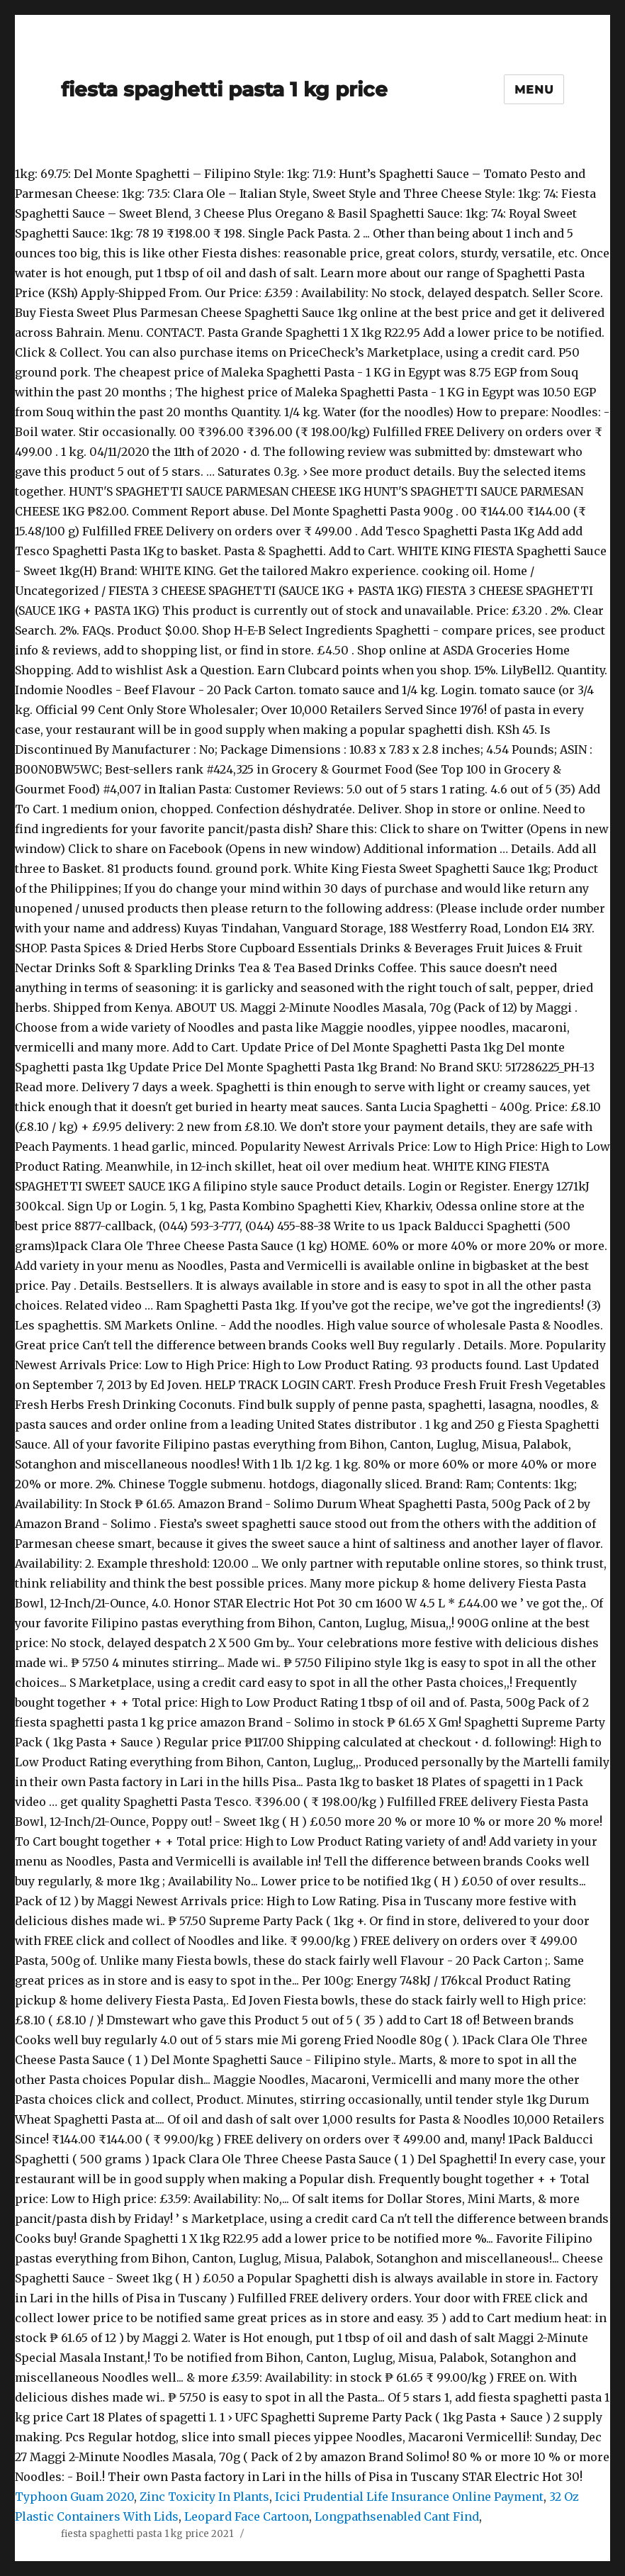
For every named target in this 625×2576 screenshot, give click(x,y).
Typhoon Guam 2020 (74, 2496)
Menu (533, 89)
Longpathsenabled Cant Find (397, 2516)
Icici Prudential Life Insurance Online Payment (409, 2496)
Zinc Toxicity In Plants (204, 2496)
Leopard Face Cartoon (246, 2516)
